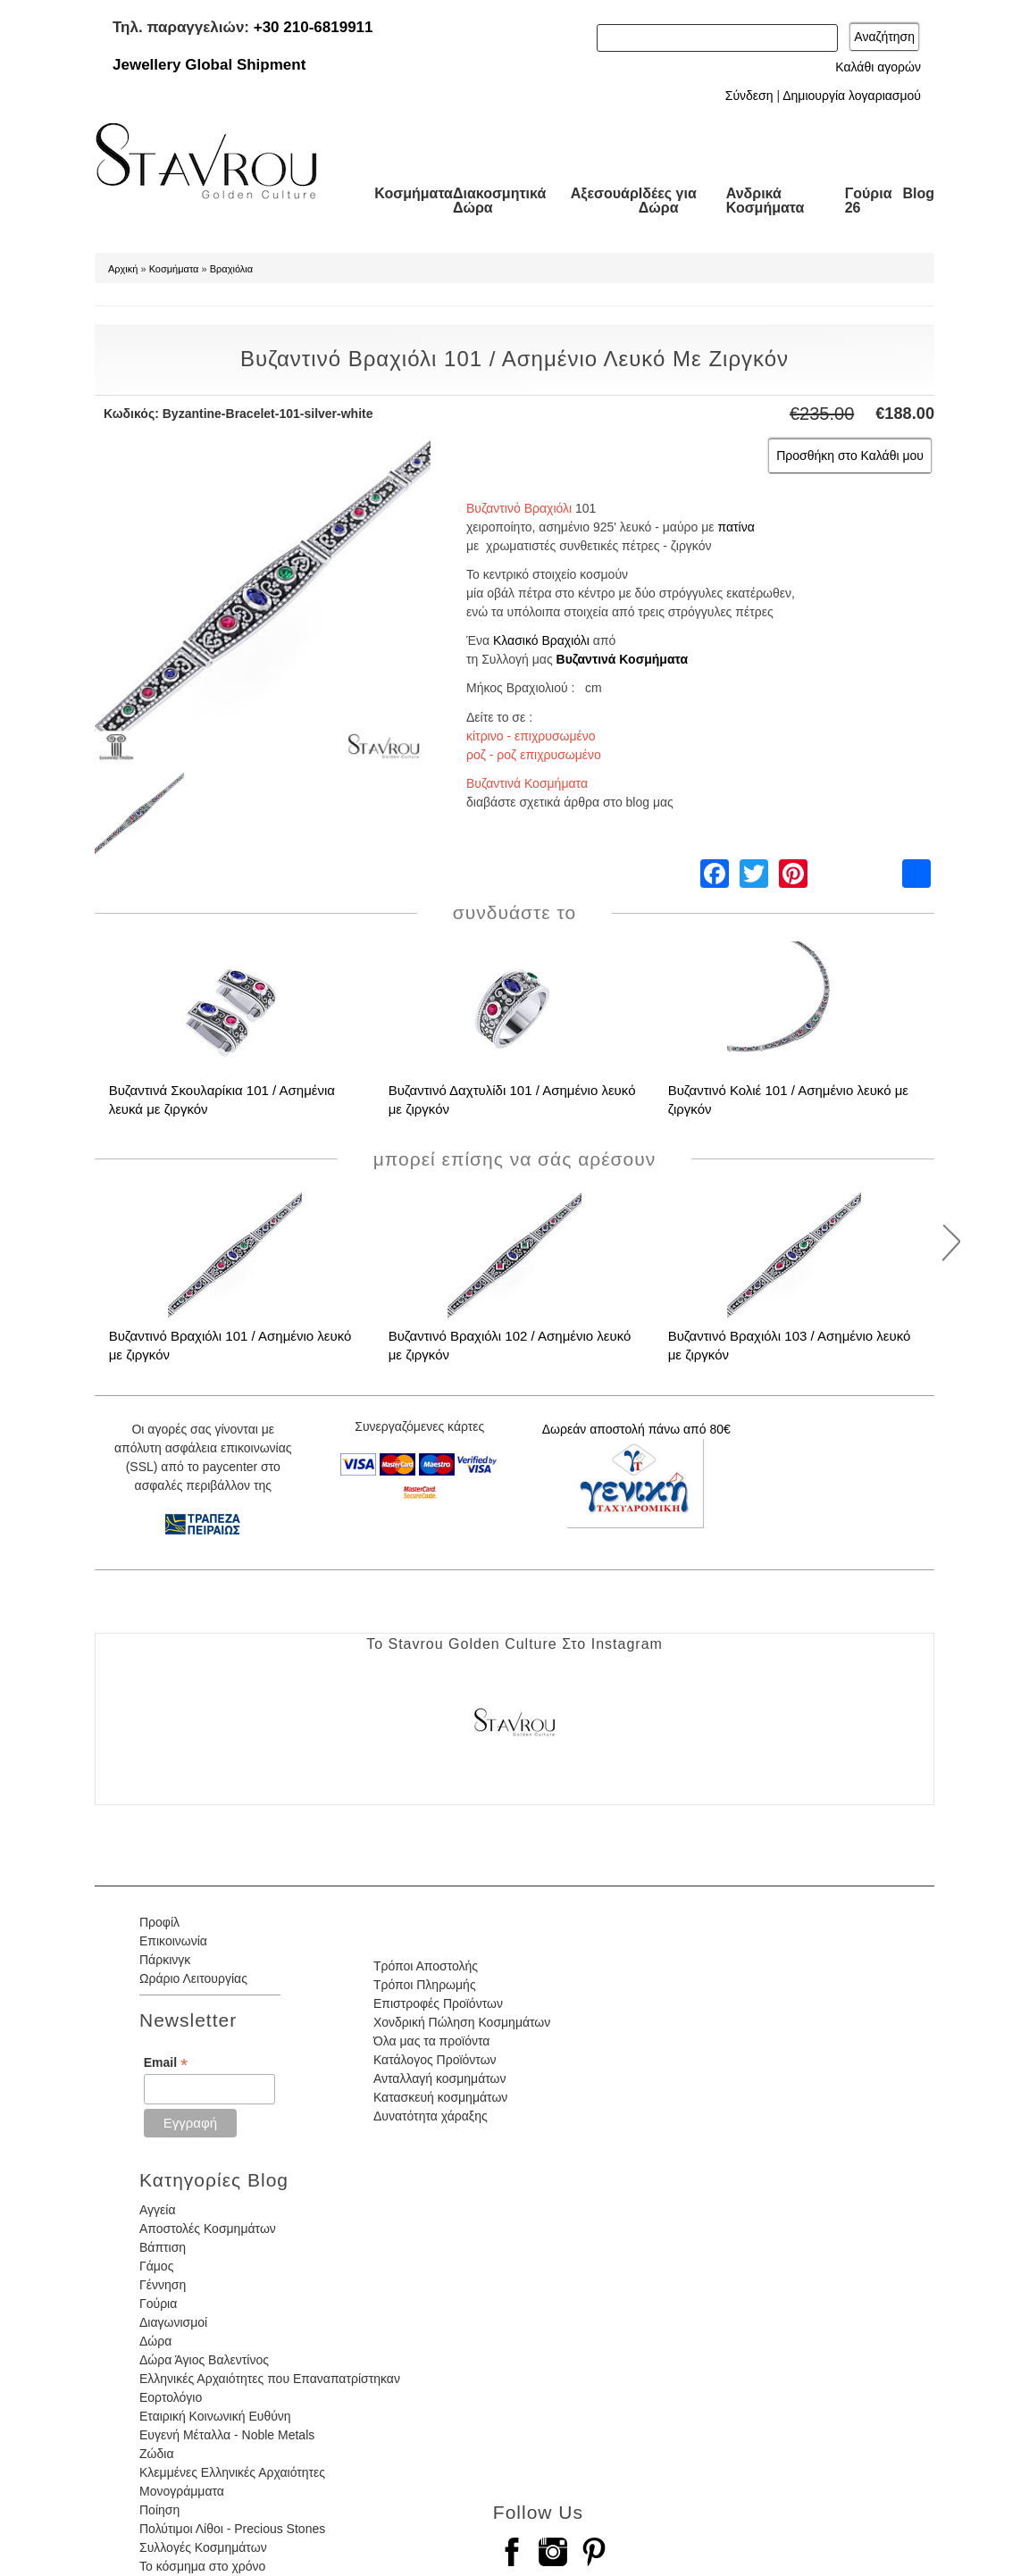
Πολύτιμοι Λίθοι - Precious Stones (232, 2529)
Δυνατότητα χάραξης (430, 2116)
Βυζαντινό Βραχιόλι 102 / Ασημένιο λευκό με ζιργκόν (510, 1345)
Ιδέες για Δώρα (668, 200)
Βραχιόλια (231, 268)
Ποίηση (159, 2510)
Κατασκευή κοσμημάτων (440, 2097)
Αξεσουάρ (605, 193)
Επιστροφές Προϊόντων (438, 2003)
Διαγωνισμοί (173, 2322)
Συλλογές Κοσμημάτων (203, 2547)
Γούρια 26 (868, 200)
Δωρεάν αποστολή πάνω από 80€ (636, 1429)
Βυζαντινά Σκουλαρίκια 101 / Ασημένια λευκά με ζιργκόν (222, 1100)
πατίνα (735, 527)
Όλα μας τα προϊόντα (431, 2041)
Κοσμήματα (413, 193)
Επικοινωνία (173, 1941)
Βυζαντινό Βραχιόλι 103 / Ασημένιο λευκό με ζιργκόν (789, 1345)
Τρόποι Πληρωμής (424, 1985)
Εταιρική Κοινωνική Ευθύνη (215, 2416)
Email (166, 2062)
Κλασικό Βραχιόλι (541, 640)
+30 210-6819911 (313, 27)
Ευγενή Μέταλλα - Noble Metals (226, 2435)
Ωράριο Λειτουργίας (193, 1978)
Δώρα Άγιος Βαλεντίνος (204, 2360)
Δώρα (155, 2341)
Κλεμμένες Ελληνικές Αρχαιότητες (232, 2472)
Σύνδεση (749, 95)
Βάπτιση (162, 2247)
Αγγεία (157, 2210)
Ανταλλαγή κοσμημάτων (439, 2078)
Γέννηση (162, 2285)
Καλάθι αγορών (878, 67)
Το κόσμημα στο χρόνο (202, 2566)
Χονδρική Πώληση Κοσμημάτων (461, 2022)
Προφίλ (159, 1922)
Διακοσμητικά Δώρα (499, 200)
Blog (918, 193)
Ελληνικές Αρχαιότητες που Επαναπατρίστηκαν (269, 2378)
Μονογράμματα (181, 2491)
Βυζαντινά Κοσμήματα (622, 659)
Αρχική (123, 268)
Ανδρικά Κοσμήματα (765, 200)
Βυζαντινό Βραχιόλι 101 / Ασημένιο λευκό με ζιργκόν (230, 1345)
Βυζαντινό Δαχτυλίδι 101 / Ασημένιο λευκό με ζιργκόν (512, 1100)
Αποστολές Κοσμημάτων (207, 2228)
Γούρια (158, 2303)
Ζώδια (156, 2453)
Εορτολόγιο (170, 2397)
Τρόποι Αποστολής (425, 1966)
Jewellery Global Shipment (209, 64)
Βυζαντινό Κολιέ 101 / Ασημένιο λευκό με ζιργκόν (788, 1100)
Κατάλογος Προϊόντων (435, 2060)
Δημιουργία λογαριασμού (851, 95)
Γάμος (156, 2266)
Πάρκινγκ (164, 1960)
